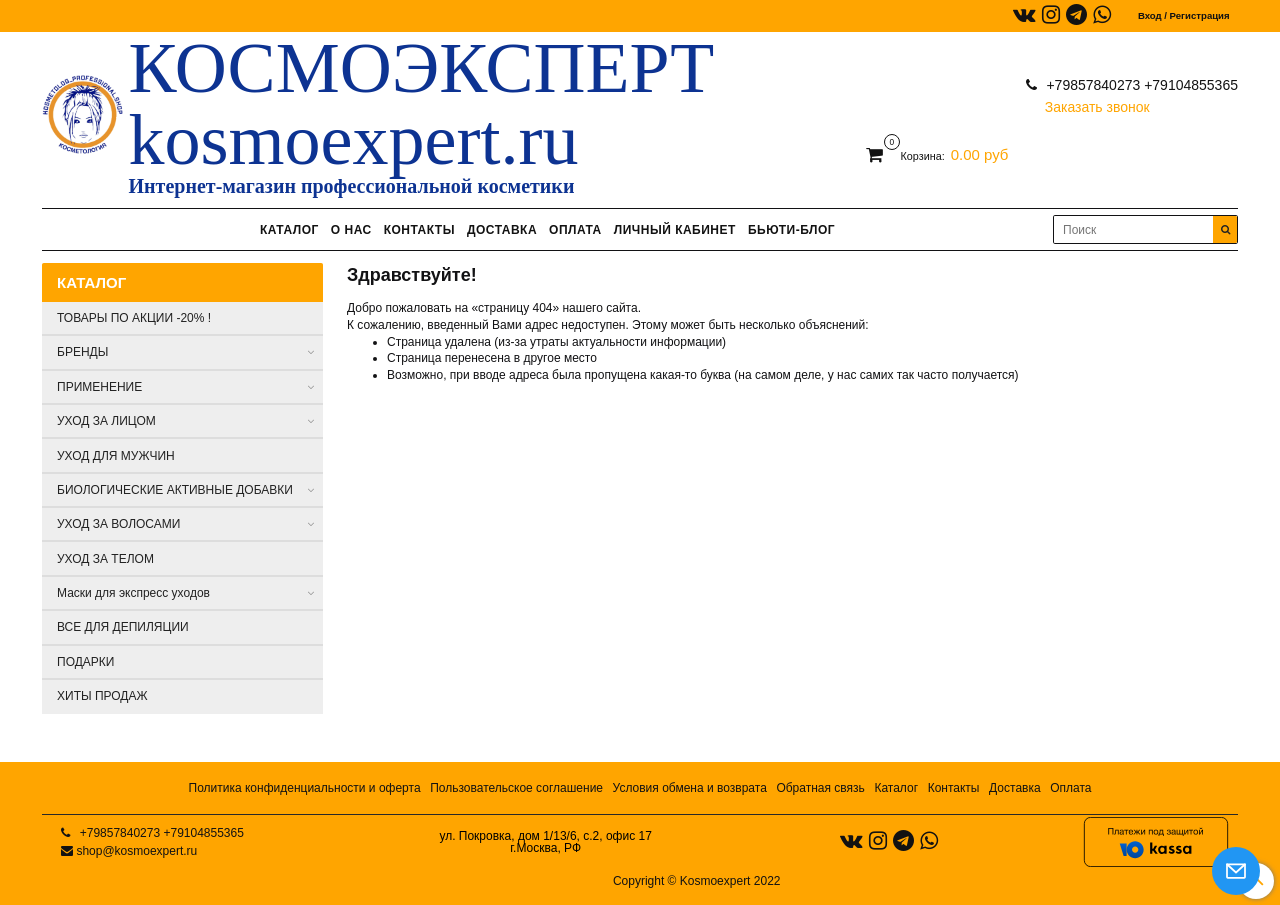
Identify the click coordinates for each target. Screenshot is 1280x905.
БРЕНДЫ (82, 352)
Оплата (1070, 788)
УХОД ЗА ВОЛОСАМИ (118, 524)
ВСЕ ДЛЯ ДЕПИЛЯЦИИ (123, 627)
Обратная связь (820, 788)
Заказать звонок (1097, 102)
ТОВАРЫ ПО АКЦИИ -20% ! (134, 318)
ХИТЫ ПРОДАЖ (102, 696)
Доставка (1015, 788)
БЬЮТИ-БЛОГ (791, 230)
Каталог (896, 788)
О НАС (351, 230)
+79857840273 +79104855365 (1140, 85)
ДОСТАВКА (502, 230)
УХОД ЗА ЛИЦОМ (106, 421)
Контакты (954, 788)
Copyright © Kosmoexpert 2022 (697, 881)
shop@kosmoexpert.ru (136, 851)
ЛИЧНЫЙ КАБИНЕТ (675, 230)
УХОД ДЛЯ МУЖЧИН (116, 456)
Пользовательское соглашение (516, 788)
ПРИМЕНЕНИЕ (99, 387)
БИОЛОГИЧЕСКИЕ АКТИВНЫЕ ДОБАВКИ (175, 490)
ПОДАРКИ (85, 662)
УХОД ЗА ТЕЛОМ (105, 559)
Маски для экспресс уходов (133, 593)
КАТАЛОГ (289, 230)
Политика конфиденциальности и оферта (305, 788)
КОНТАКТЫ (419, 230)
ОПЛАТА (575, 230)
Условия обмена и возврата (690, 788)
